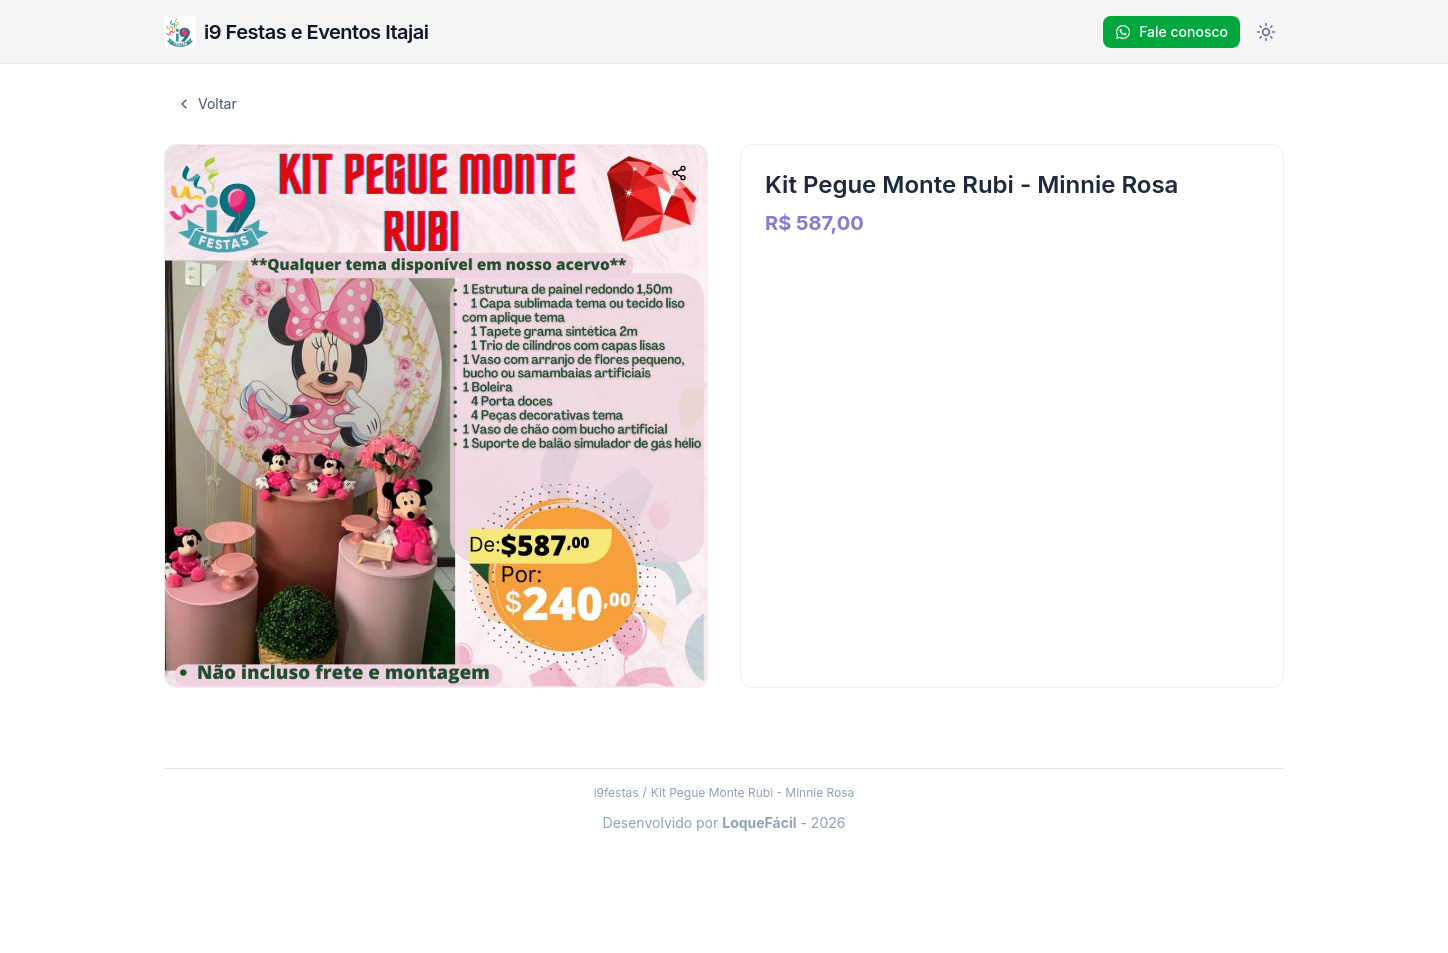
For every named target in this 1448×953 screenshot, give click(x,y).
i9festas (616, 792)
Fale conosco (1171, 31)
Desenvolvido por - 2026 (724, 822)
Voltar (206, 103)
